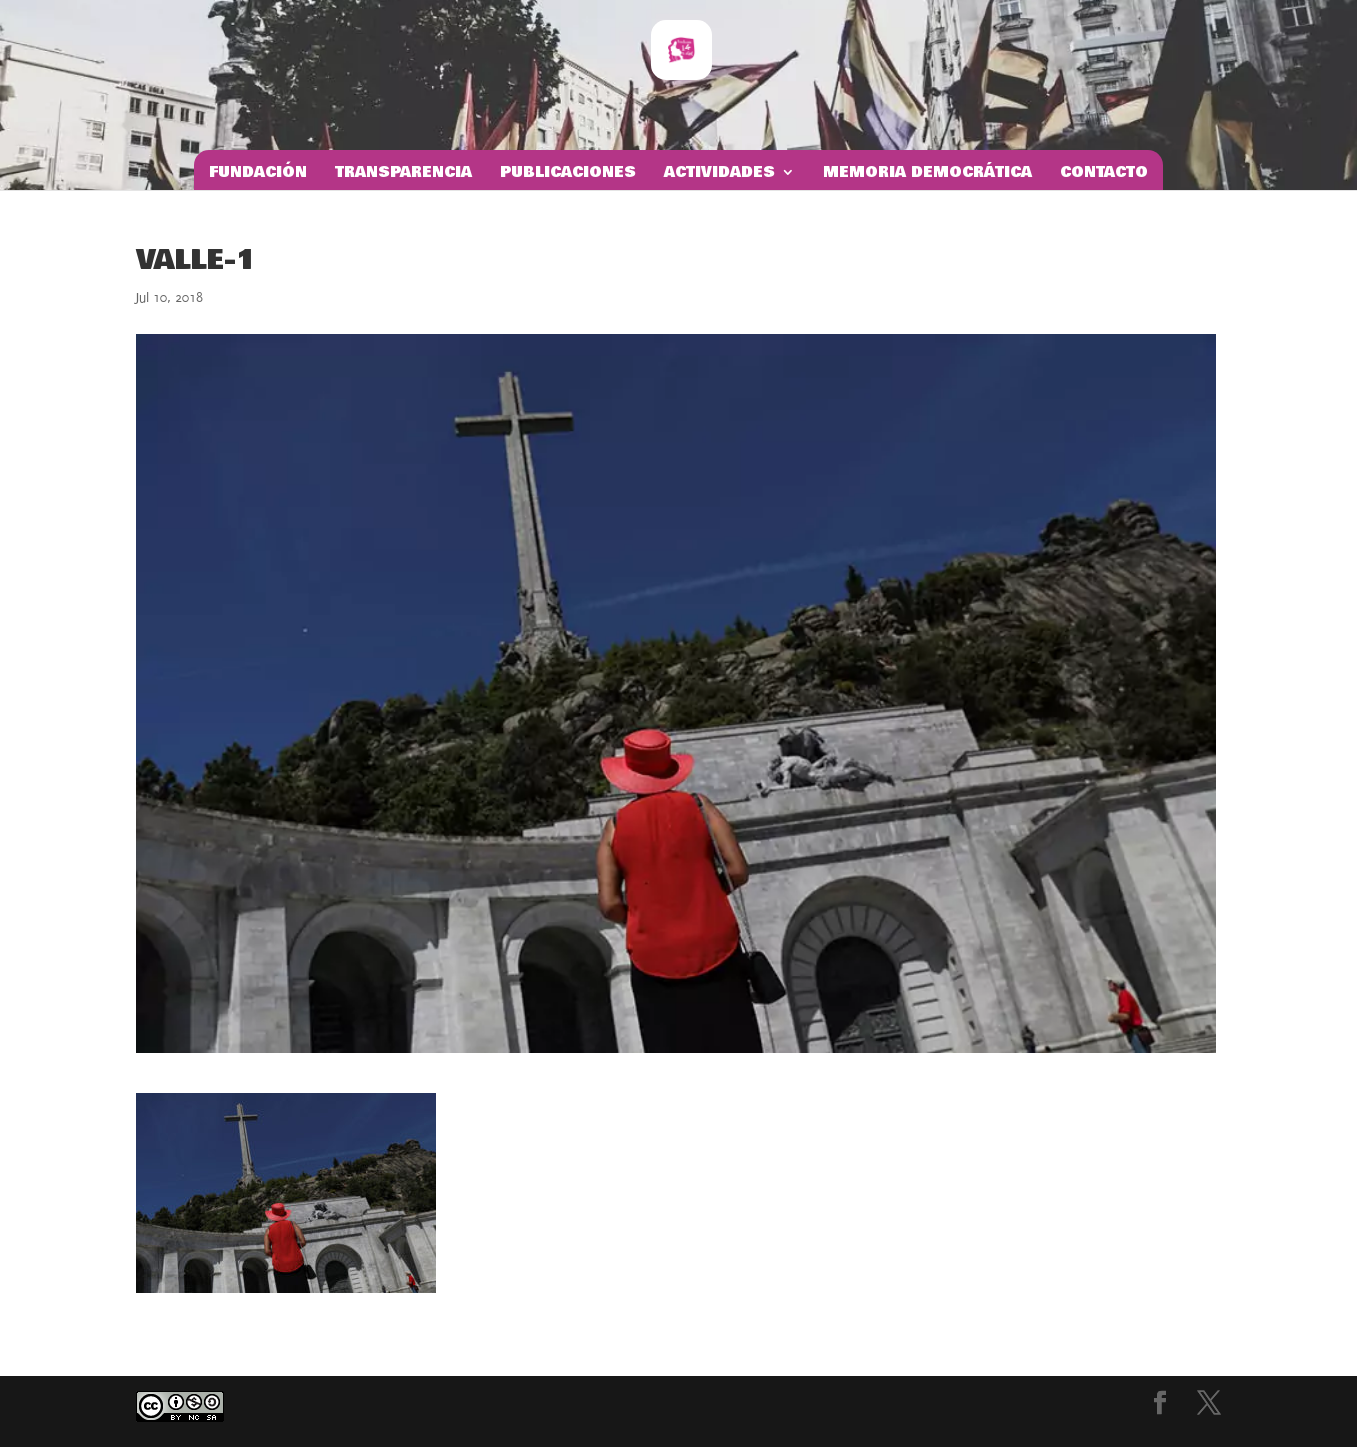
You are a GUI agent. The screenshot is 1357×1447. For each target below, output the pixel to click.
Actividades (719, 174)
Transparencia (403, 174)
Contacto (1104, 174)
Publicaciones (568, 174)
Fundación (258, 174)
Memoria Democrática (927, 174)
